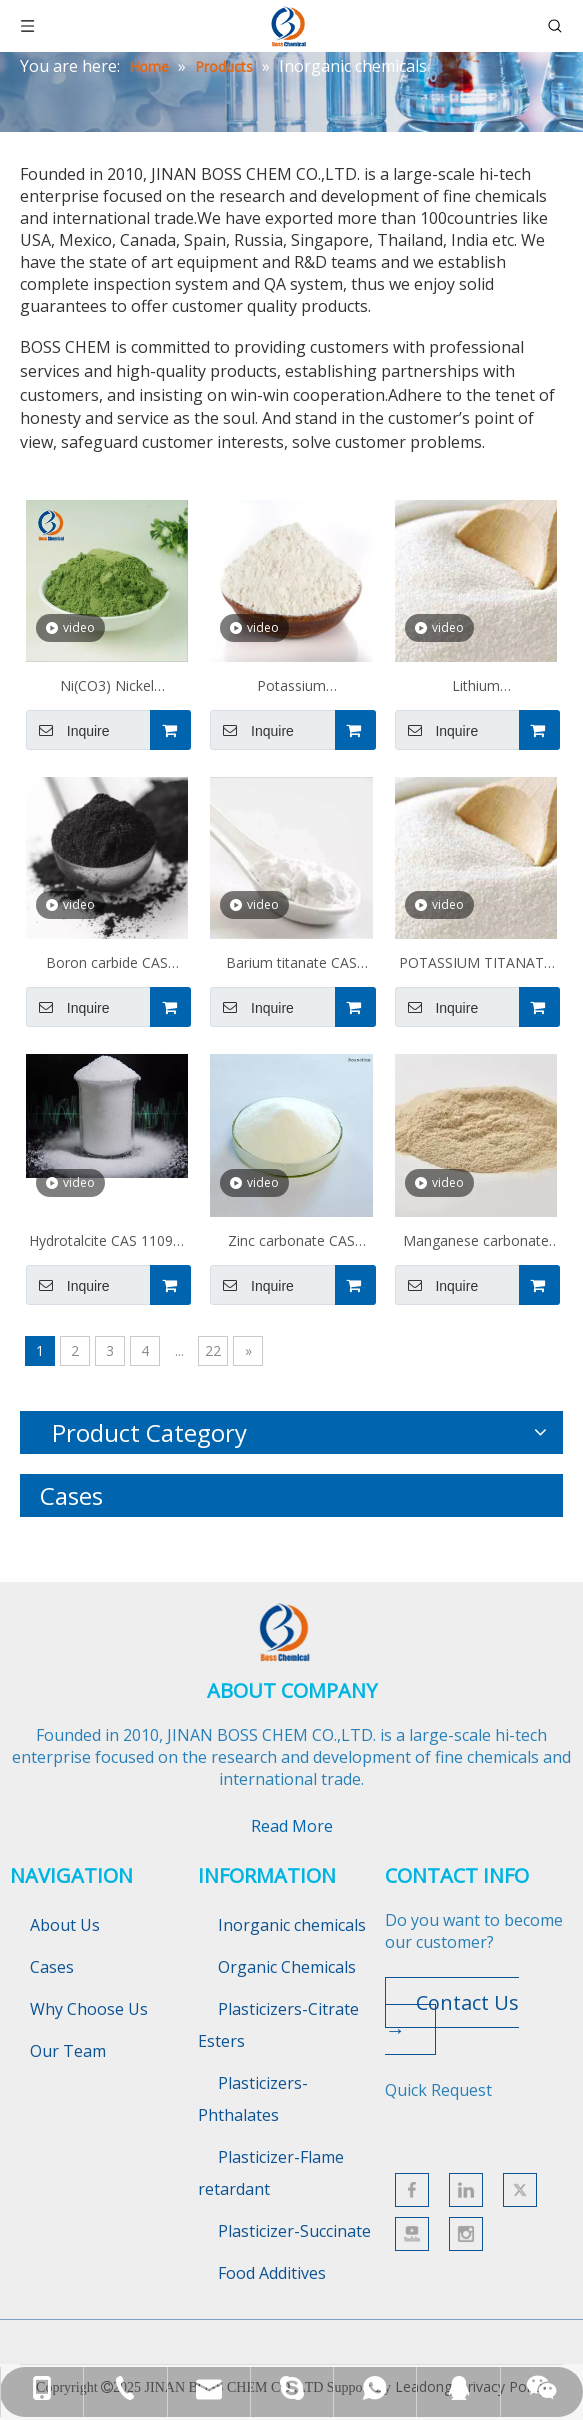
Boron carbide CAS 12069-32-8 (107, 965)
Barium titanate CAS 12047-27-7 (291, 965)
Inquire (68, 730)
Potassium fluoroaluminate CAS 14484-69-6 (291, 688)
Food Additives (272, 2273)
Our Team (68, 2051)
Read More (292, 1826)
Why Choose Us (89, 2009)
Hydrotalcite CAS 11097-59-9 (107, 1243)
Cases (52, 1967)
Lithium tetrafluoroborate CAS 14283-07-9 (475, 688)
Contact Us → (452, 2016)
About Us (65, 1925)
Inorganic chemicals (292, 1925)
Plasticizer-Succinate (294, 2231)
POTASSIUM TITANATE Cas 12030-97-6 (475, 965)
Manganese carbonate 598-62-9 (476, 1243)
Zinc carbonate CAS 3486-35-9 (291, 1243)
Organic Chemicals (287, 1967)
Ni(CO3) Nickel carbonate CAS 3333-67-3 (107, 688)
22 (213, 1350)
